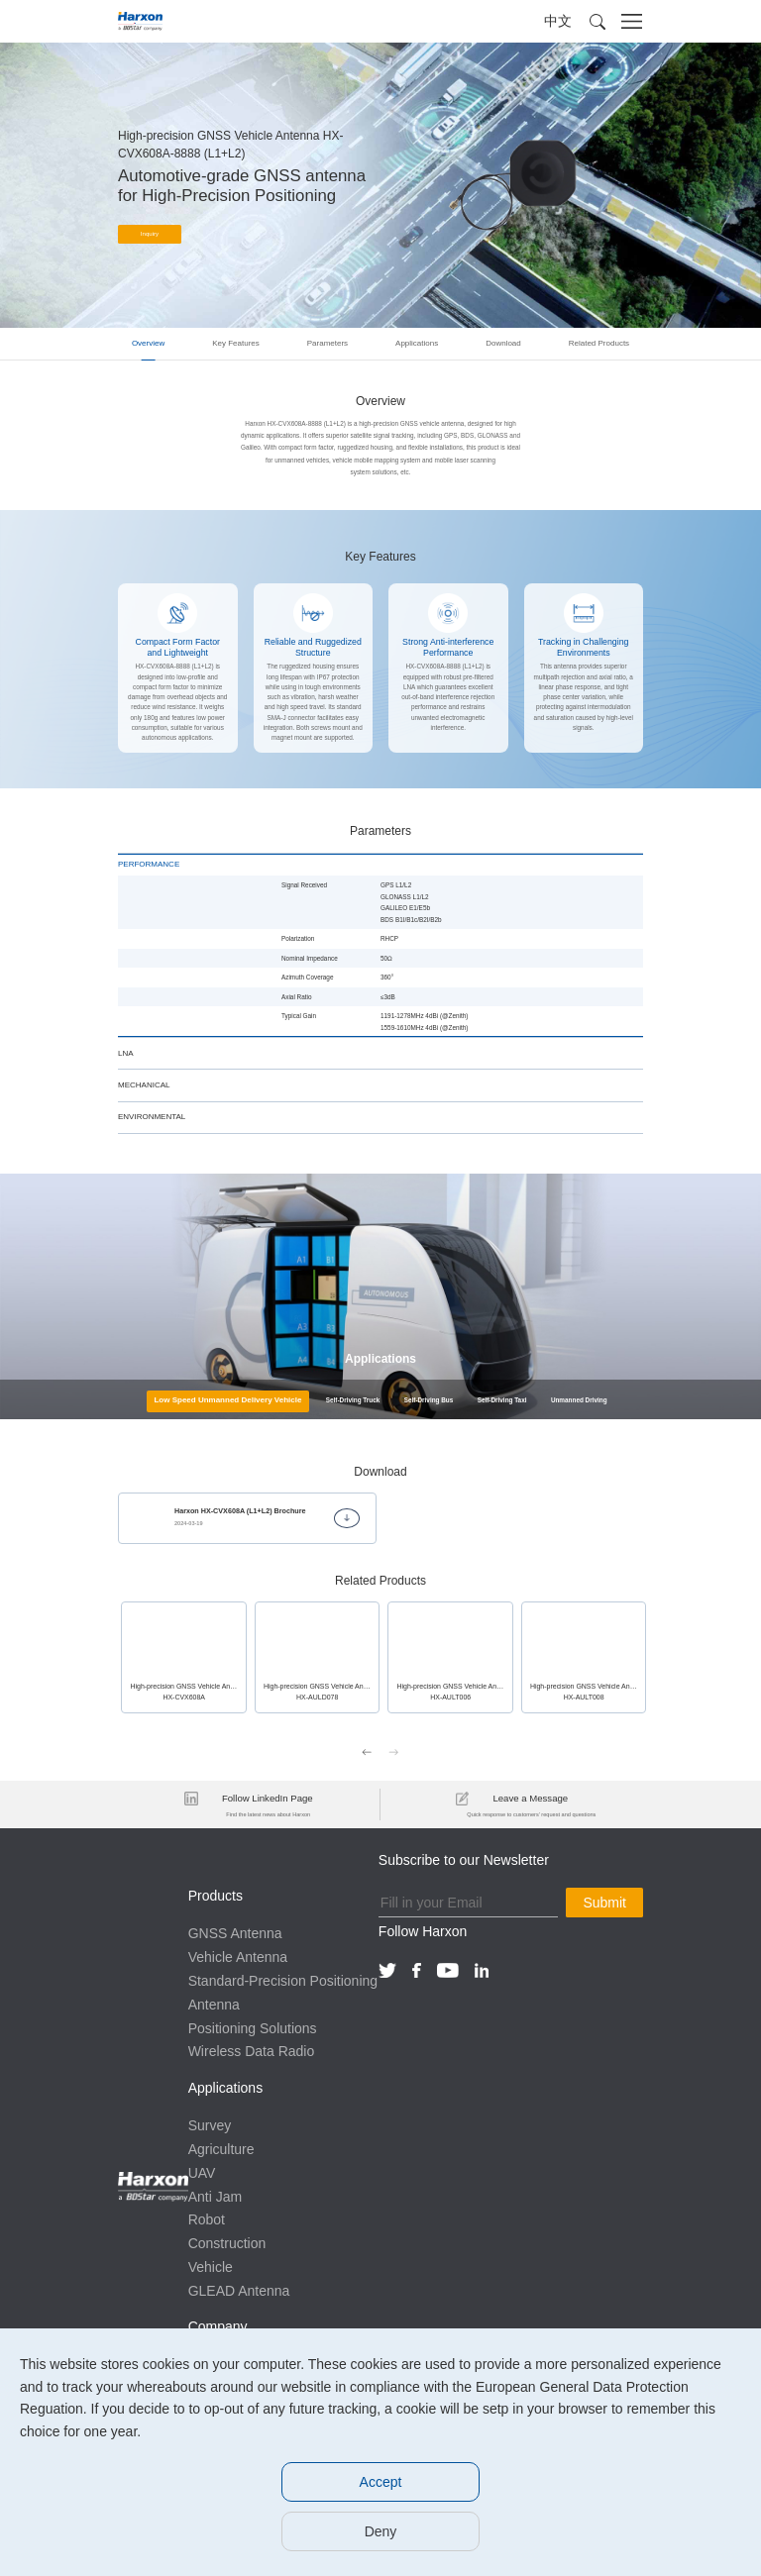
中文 (558, 21)
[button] (597, 22)
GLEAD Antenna (239, 2289)
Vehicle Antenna (237, 1955)
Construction (227, 2241)
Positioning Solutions (252, 2026)
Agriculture (221, 2147)
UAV (202, 2171)
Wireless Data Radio (251, 2050)
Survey (210, 2123)
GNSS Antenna (235, 1932)
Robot (206, 2218)
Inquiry (150, 235)
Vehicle (210, 2265)
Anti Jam (215, 2195)
